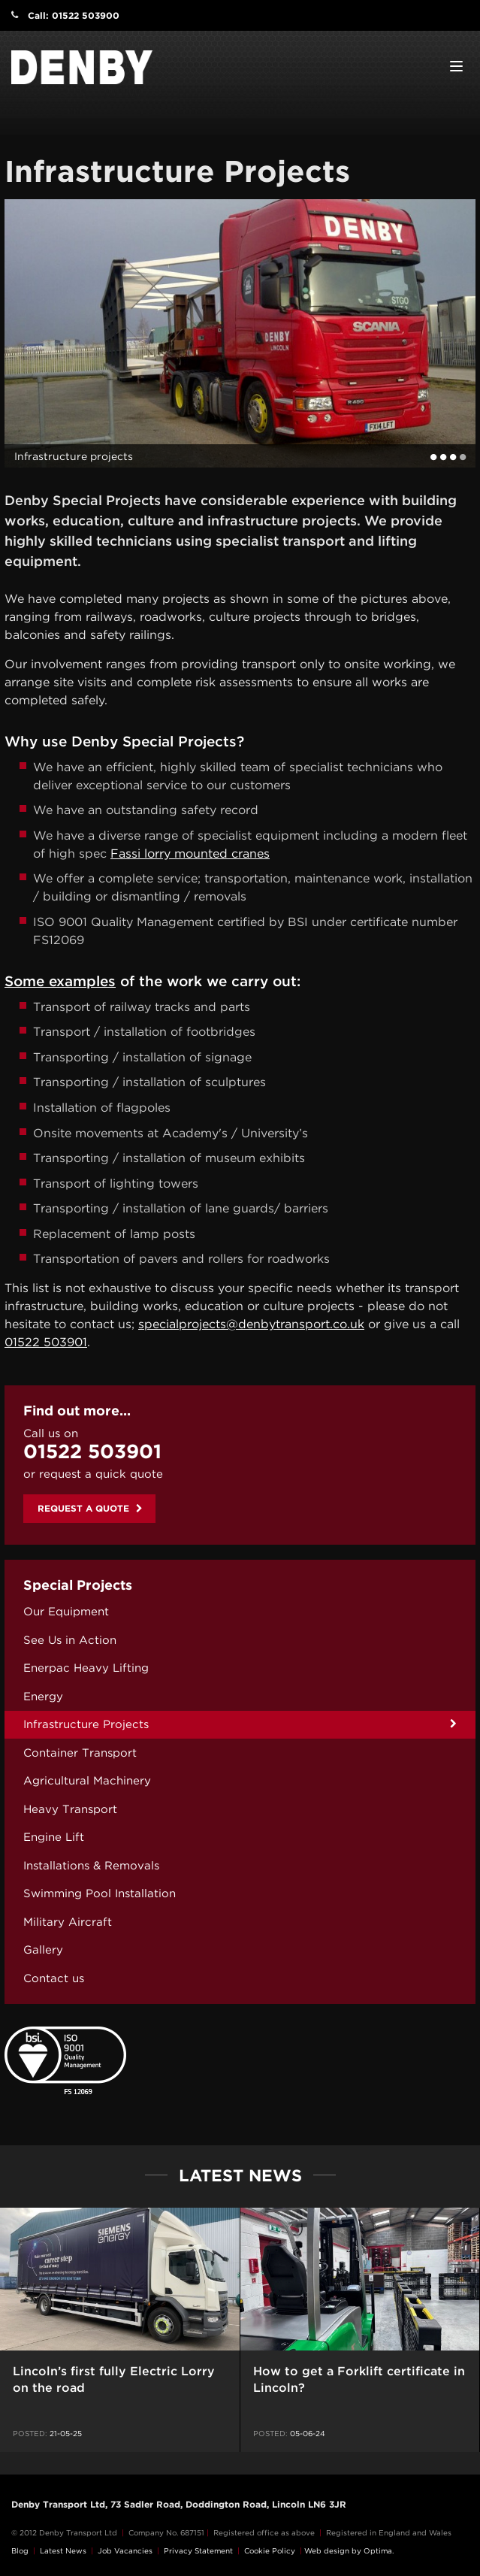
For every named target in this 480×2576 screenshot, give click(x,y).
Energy (43, 1696)
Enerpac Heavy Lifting (86, 1668)
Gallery (43, 1950)
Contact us (53, 1978)
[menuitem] (240, 1612)
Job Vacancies (125, 2550)
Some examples (60, 981)
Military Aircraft (67, 1922)
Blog (20, 2550)
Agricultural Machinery (87, 1780)
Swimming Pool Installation (99, 1893)
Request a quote (90, 1508)
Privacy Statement (198, 2550)
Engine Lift (53, 1837)
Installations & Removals (91, 1865)
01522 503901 (46, 1342)
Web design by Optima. (349, 2550)
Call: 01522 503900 (73, 15)
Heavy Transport (70, 1809)
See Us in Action (69, 1640)
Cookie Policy (269, 2550)
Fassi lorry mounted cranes (190, 853)
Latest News (63, 2550)
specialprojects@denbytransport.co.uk (251, 1324)
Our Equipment (66, 1611)
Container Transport (80, 1753)
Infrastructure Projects (86, 1724)
